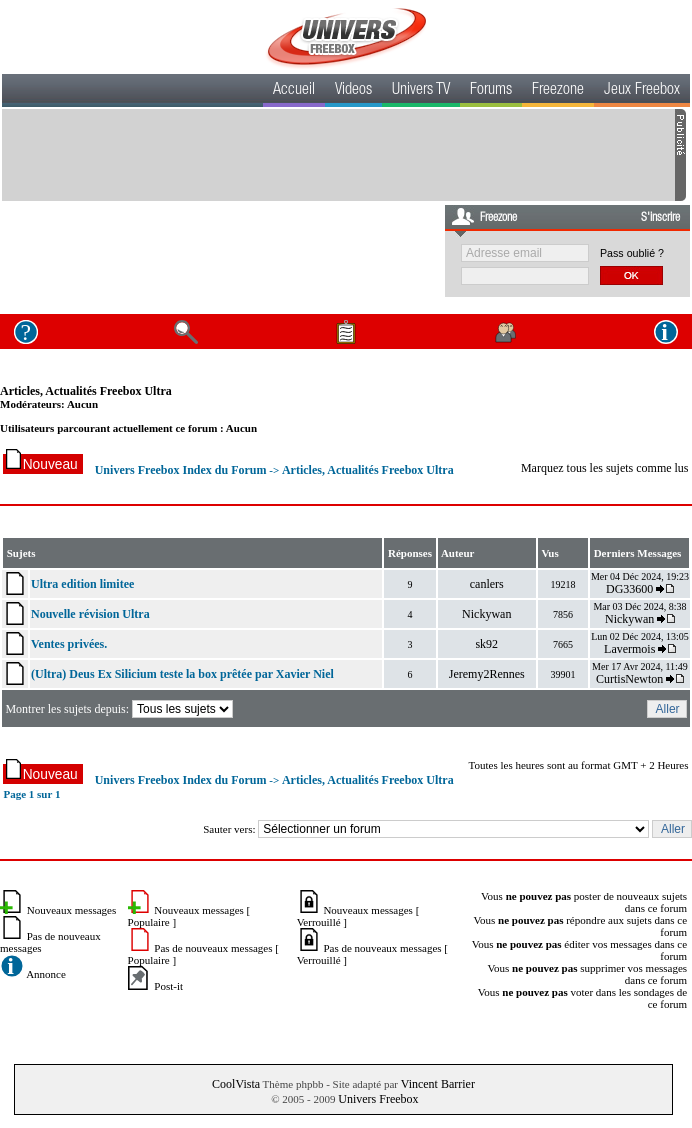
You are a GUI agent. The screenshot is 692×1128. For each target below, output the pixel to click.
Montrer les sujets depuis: (120, 709)
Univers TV (421, 91)
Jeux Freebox (642, 91)
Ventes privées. (69, 644)
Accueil (294, 91)
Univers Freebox (378, 1099)
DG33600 (629, 589)
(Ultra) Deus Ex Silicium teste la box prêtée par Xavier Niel (182, 674)
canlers (487, 584)
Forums (491, 91)
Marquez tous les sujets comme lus (605, 468)
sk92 (486, 644)
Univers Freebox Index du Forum (181, 470)
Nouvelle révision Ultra (90, 614)
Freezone (558, 91)
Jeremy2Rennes (487, 674)
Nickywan (486, 614)
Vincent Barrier (438, 1084)
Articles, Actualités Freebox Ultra (86, 391)
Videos (353, 91)
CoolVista (236, 1084)
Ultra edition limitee (82, 584)
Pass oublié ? (632, 253)
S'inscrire (660, 218)
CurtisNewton (629, 679)
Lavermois (629, 649)
